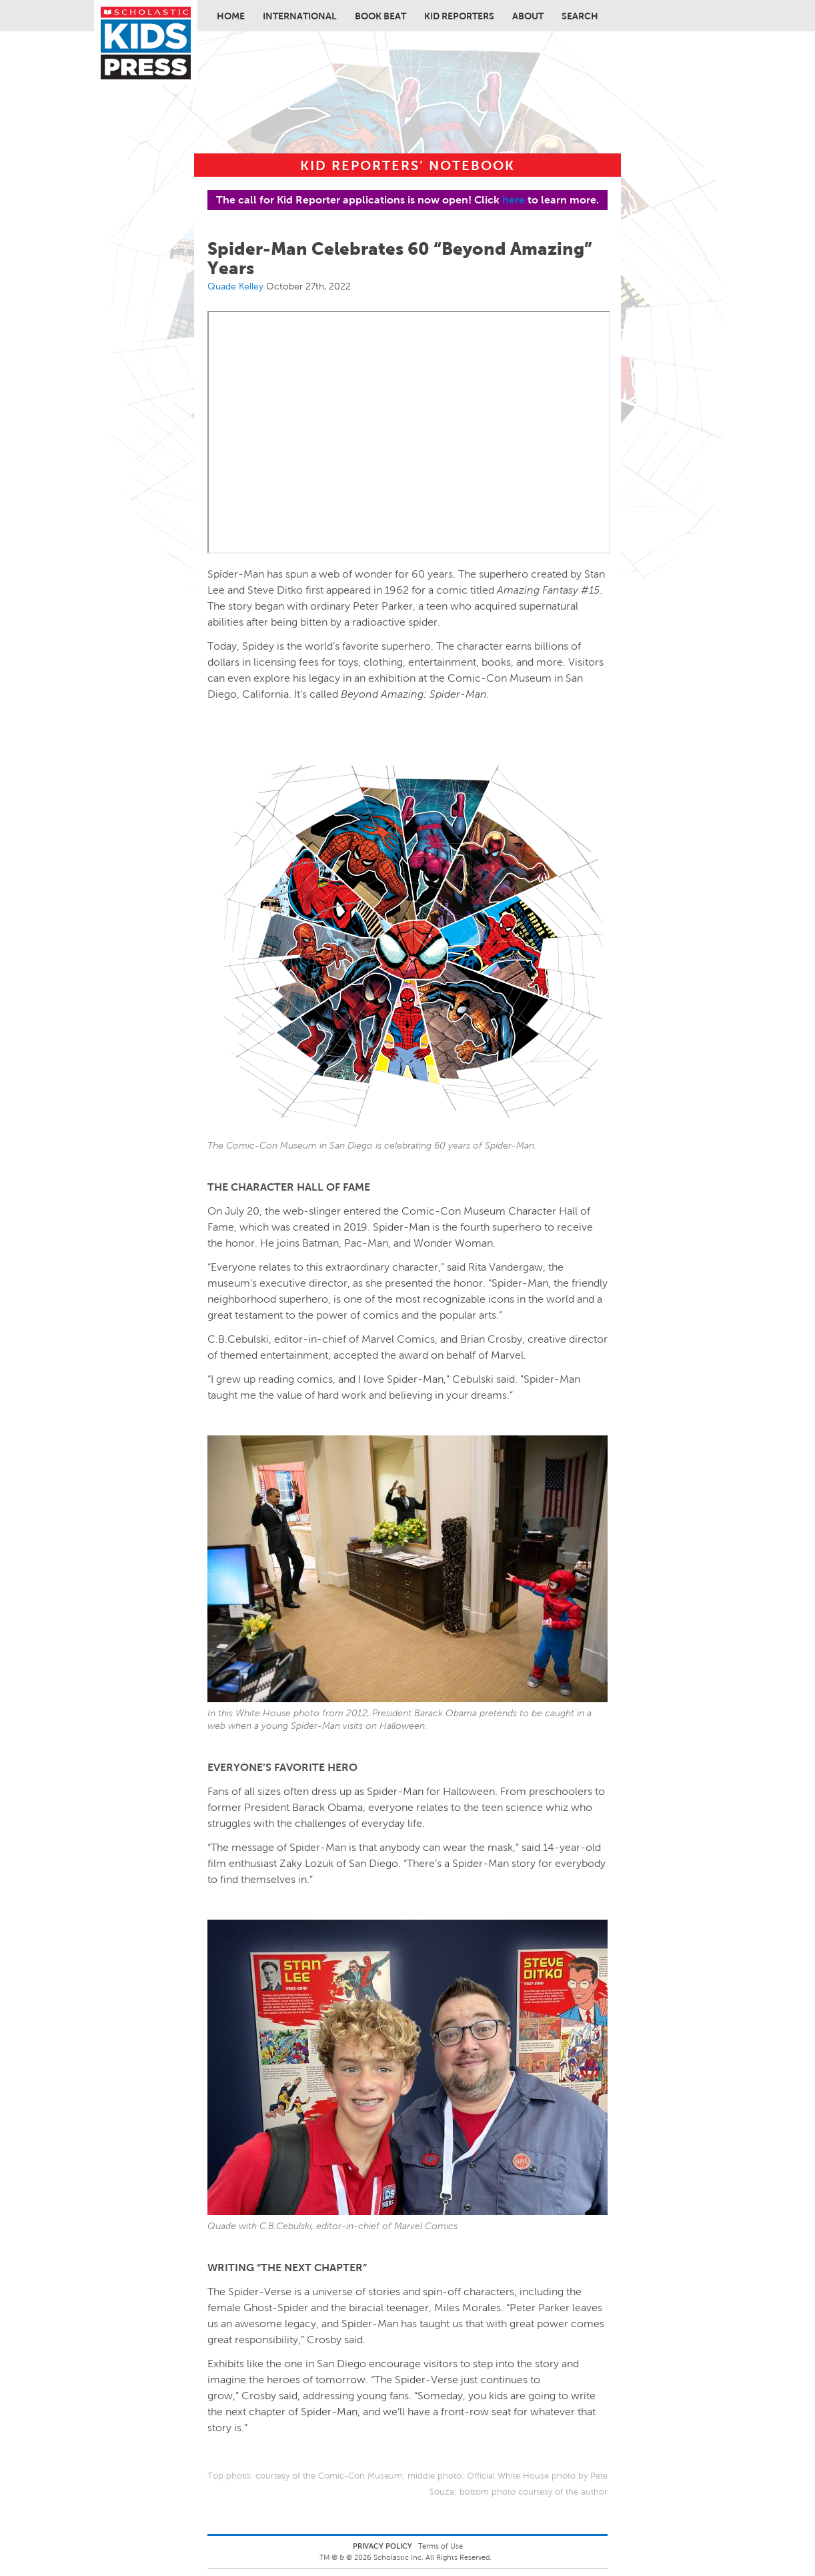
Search (580, 16)
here (513, 199)
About (528, 16)
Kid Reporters (459, 16)
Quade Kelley (235, 286)
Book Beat (380, 16)
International (300, 16)
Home (231, 16)
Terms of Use (440, 2546)
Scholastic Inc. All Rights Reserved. (433, 2557)
